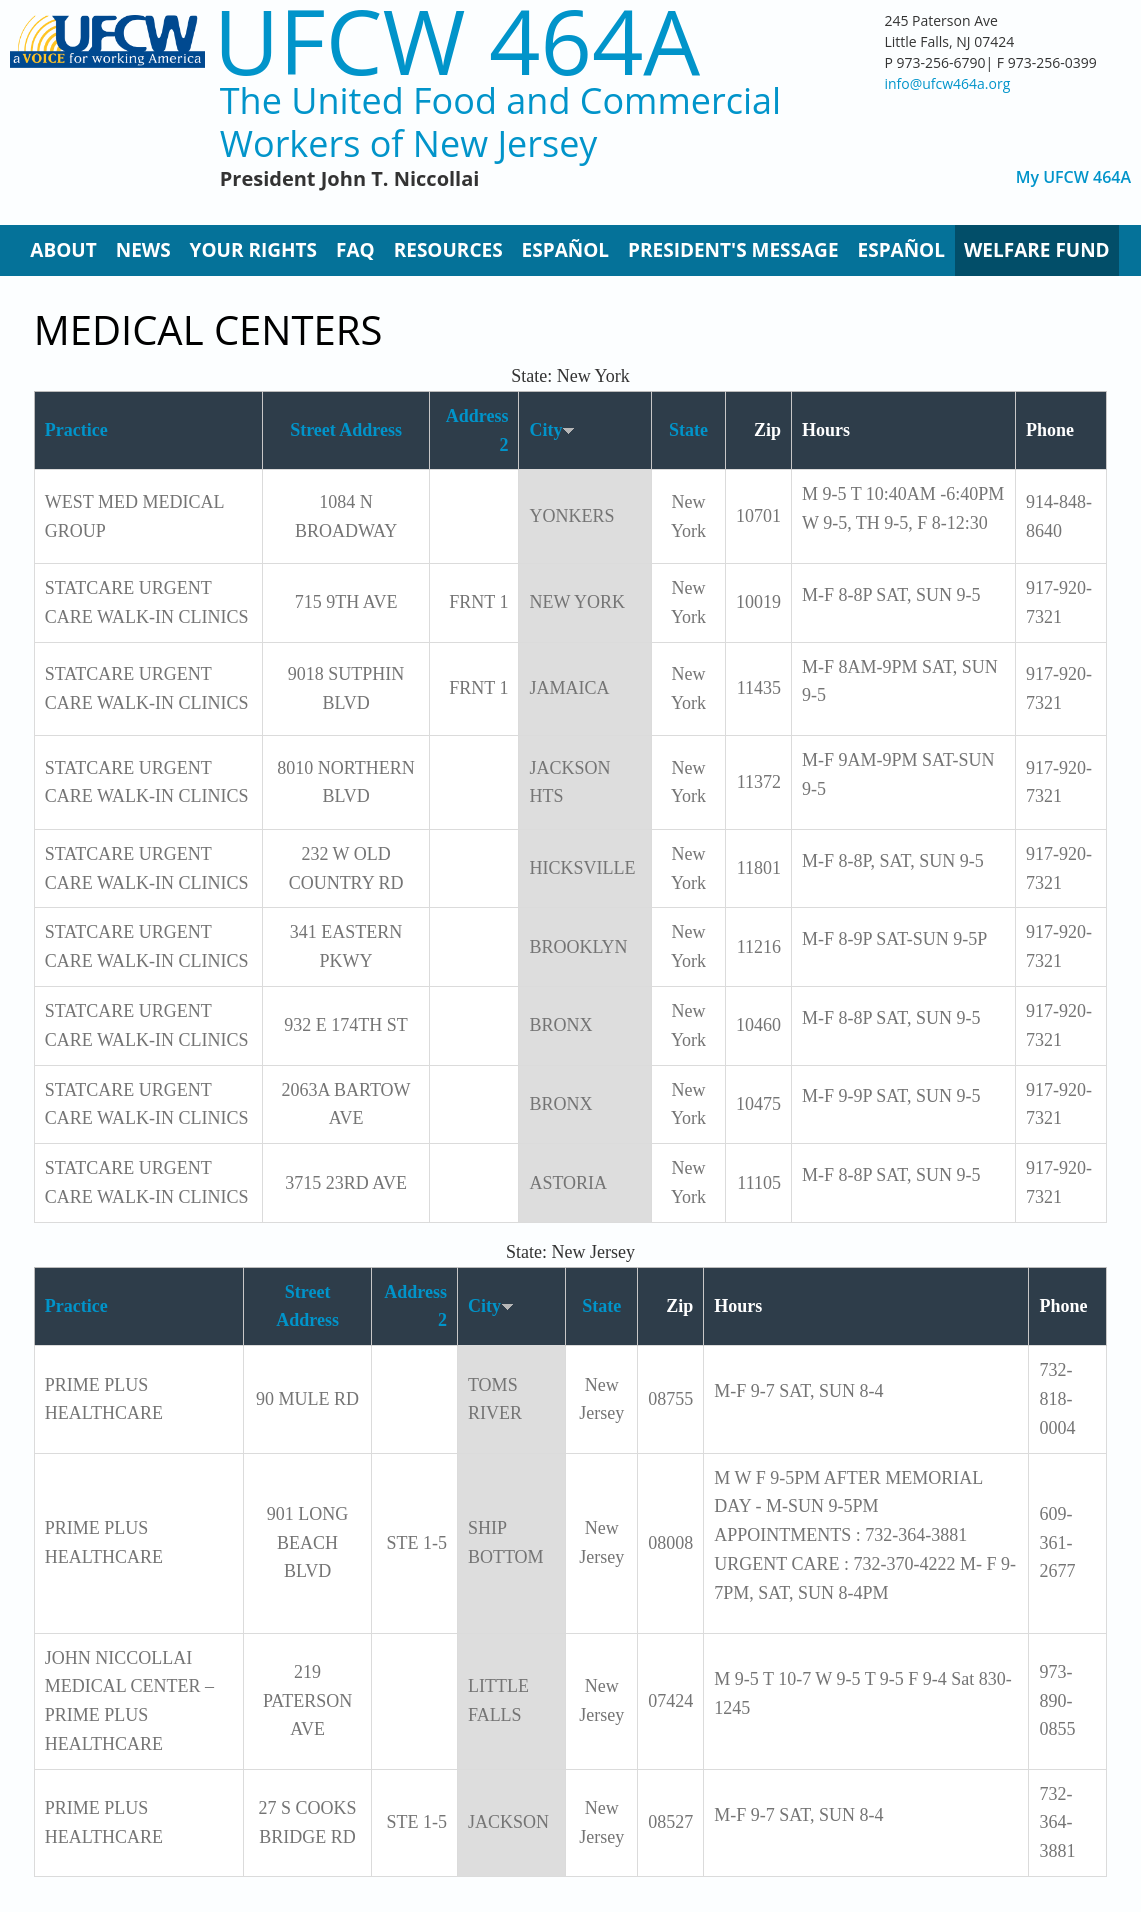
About (63, 250)
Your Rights (253, 250)
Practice (76, 430)
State (688, 430)
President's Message (733, 250)
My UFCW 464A (1073, 177)
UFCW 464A (457, 40)
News (143, 250)
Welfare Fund (1037, 250)
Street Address (346, 430)
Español (565, 250)
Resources (448, 250)
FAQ (355, 250)
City (552, 430)
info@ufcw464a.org (947, 83)
